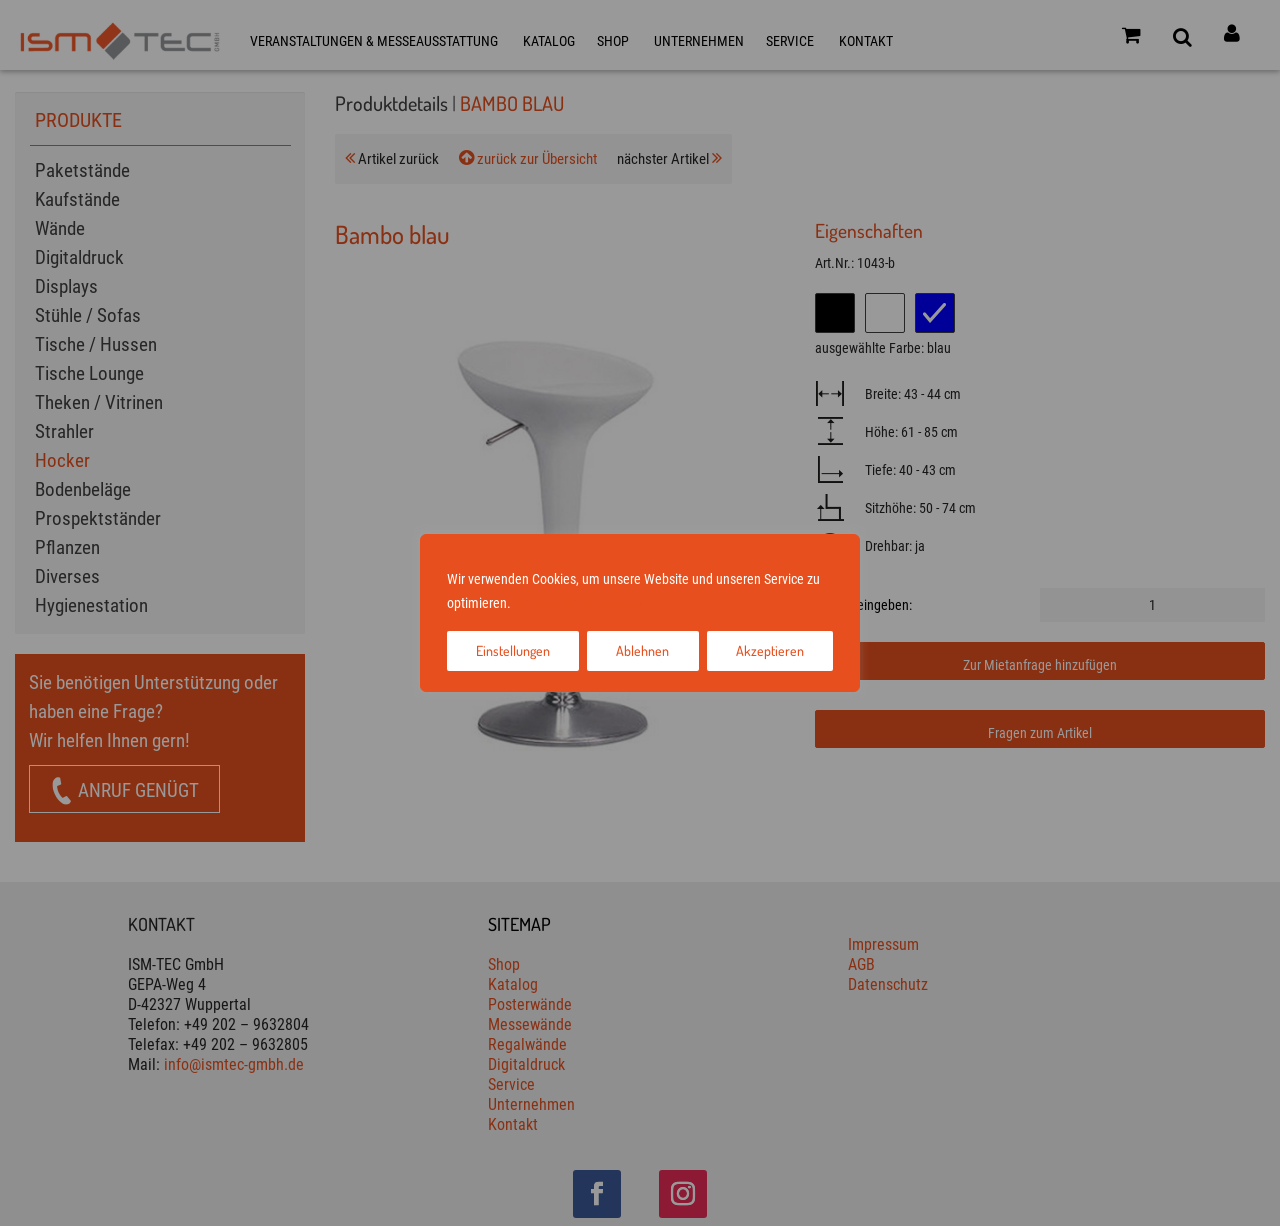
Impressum (545, 603)
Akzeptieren (770, 650)
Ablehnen (642, 650)
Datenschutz (614, 603)
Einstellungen (513, 650)
